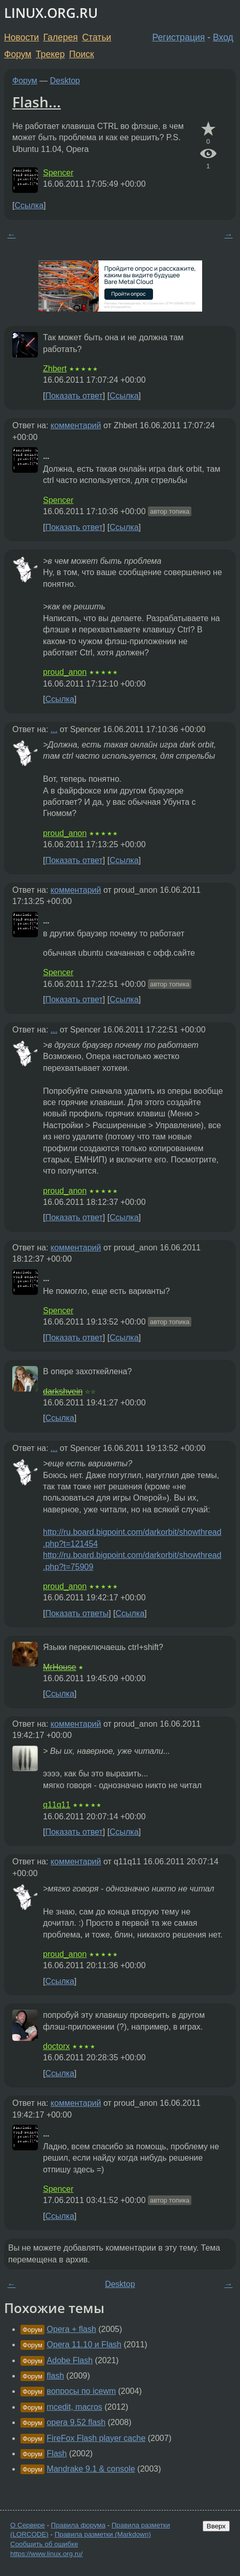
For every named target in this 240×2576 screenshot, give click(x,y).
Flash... (36, 102)
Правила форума (78, 2525)
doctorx (56, 2046)
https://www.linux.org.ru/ (46, 2554)
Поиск (81, 54)
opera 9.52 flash (76, 2422)
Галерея (60, 37)
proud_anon (64, 672)
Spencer (58, 172)
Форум (17, 54)
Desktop (65, 80)
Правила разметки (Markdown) (103, 2534)
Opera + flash (71, 2329)
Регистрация (178, 37)
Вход (223, 37)
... (54, 729)
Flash (57, 2453)
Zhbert (55, 368)
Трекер (50, 54)
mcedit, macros (74, 2407)
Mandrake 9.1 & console (91, 2468)
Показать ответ (73, 395)
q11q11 (56, 1804)
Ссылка (28, 205)
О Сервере (27, 2525)
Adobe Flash (70, 2360)
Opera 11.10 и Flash (84, 2344)
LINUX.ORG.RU (51, 13)
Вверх (216, 2526)
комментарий (76, 425)
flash (55, 2375)
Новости (21, 37)
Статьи (96, 37)
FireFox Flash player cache (96, 2438)
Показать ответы (76, 1613)
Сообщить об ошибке (44, 2544)
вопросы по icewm (81, 2391)
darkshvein (62, 1391)
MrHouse (59, 1667)
